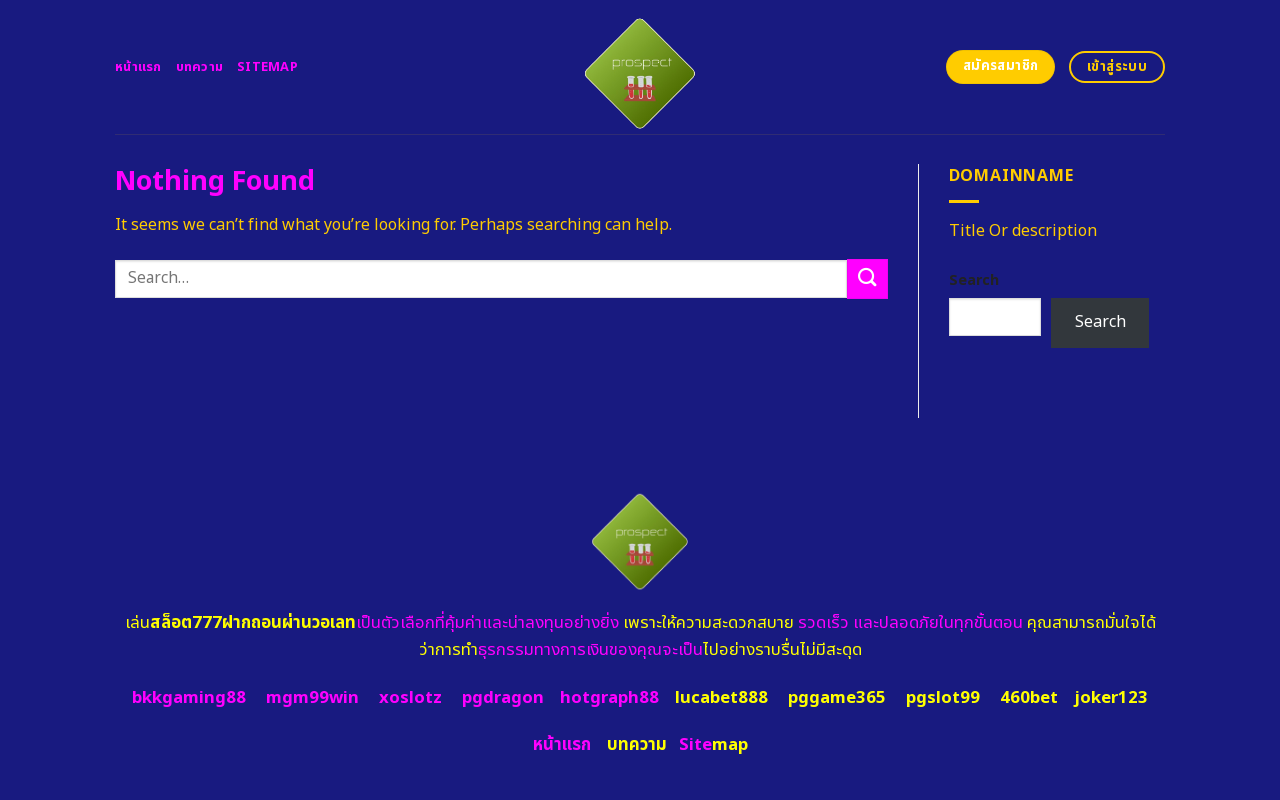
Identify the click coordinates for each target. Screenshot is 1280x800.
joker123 (1111, 698)
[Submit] (867, 278)
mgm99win (312, 698)
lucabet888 (721, 698)
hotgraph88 (609, 698)
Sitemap (267, 67)
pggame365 (837, 698)
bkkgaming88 (189, 698)
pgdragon (503, 698)
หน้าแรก (138, 67)
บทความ (200, 67)
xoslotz (410, 698)
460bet (1029, 698)
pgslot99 (943, 698)
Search (974, 280)
